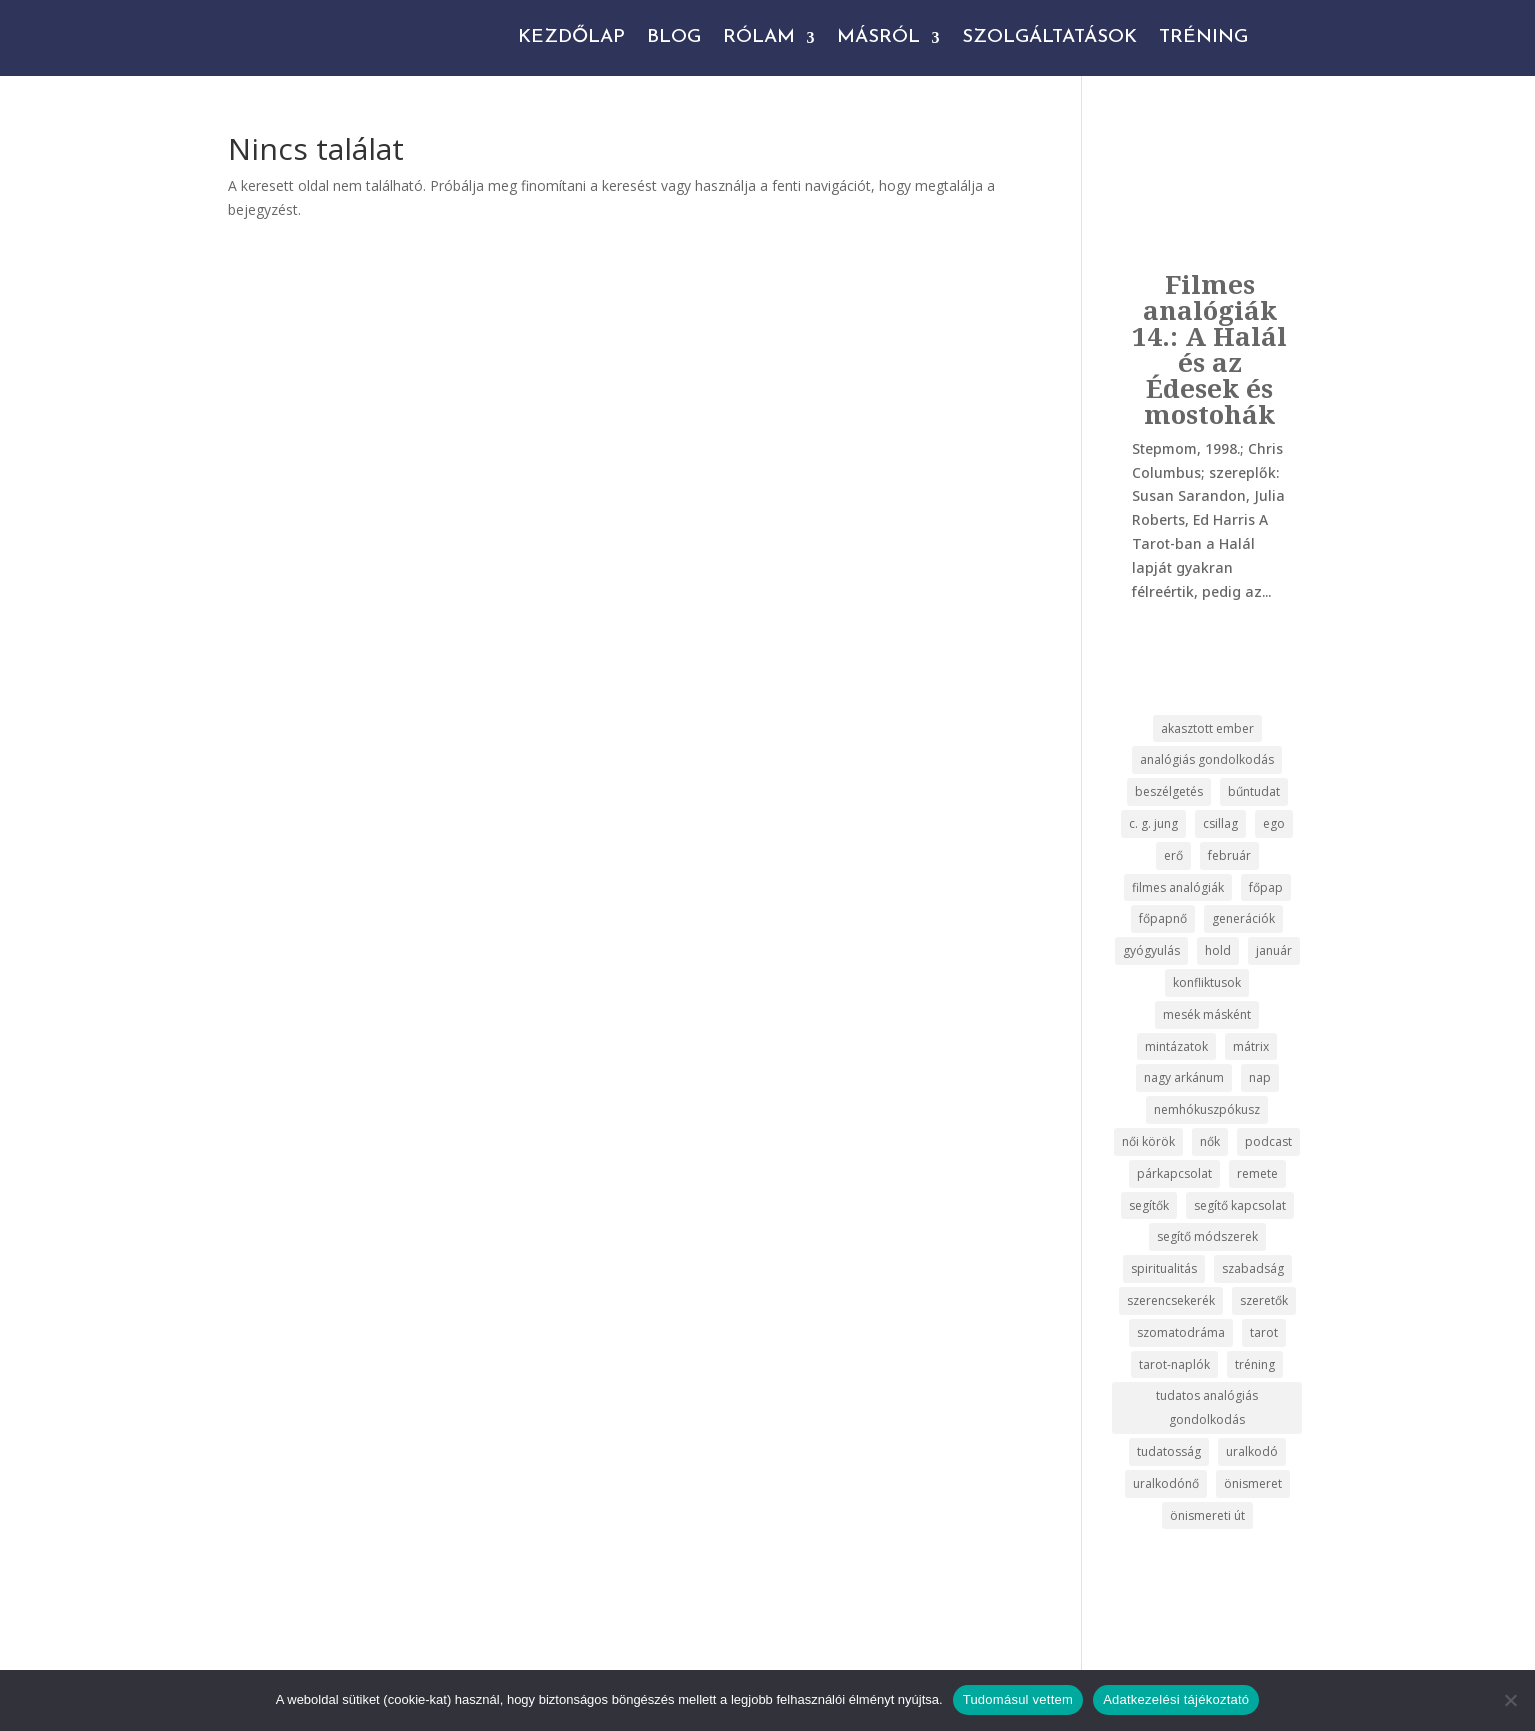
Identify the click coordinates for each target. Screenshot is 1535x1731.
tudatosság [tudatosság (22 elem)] (1169, 1451)
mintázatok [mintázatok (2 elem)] (1176, 1046)
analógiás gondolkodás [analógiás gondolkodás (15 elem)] (1207, 759)
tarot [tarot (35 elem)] (1264, 1332)
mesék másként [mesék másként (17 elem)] (1207, 1014)
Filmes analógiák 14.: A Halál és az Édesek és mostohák (1209, 349)
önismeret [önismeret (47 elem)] (1253, 1483)
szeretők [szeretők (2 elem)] (1264, 1300)
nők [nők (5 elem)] (1210, 1141)
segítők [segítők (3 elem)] (1149, 1205)
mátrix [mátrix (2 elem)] (1251, 1046)
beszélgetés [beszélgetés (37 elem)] (1169, 791)
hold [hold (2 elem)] (1218, 950)
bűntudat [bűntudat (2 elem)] (1254, 791)
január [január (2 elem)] (1274, 950)
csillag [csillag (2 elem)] (1220, 823)
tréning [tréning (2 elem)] (1255, 1364)
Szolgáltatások (1049, 37)
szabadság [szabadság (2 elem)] (1253, 1268)
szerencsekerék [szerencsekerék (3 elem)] (1171, 1300)
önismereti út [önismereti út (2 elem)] (1207, 1515)
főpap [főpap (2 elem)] (1266, 887)
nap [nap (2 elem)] (1260, 1077)
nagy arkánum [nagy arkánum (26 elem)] (1184, 1077)
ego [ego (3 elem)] (1274, 823)
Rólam (759, 37)
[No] (1510, 1700)
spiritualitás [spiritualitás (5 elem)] (1164, 1268)
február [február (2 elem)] (1229, 855)
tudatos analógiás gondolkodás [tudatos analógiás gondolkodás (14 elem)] (1207, 1407)
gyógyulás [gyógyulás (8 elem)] (1151, 950)
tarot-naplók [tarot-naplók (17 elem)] (1174, 1364)
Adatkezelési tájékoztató (1176, 1699)
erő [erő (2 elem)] (1173, 855)
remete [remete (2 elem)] (1257, 1173)
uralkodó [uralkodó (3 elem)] (1252, 1451)
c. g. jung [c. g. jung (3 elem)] (1153, 823)
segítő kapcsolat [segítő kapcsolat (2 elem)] (1240, 1205)
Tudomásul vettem (1018, 1699)
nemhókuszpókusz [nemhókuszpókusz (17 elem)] (1207, 1109)
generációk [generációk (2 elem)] (1243, 918)
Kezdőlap (571, 37)
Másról (878, 37)
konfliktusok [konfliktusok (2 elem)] (1207, 982)
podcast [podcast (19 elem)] (1268, 1141)
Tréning (1203, 37)
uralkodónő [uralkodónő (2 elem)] (1166, 1483)
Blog (674, 37)
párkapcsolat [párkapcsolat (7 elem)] (1174, 1173)
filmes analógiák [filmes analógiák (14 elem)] (1178, 887)
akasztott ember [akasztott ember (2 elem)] (1207, 728)
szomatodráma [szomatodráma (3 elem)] (1181, 1332)
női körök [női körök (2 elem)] (1148, 1141)
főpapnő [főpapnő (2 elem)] (1163, 918)
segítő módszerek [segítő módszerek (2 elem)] (1207, 1236)
